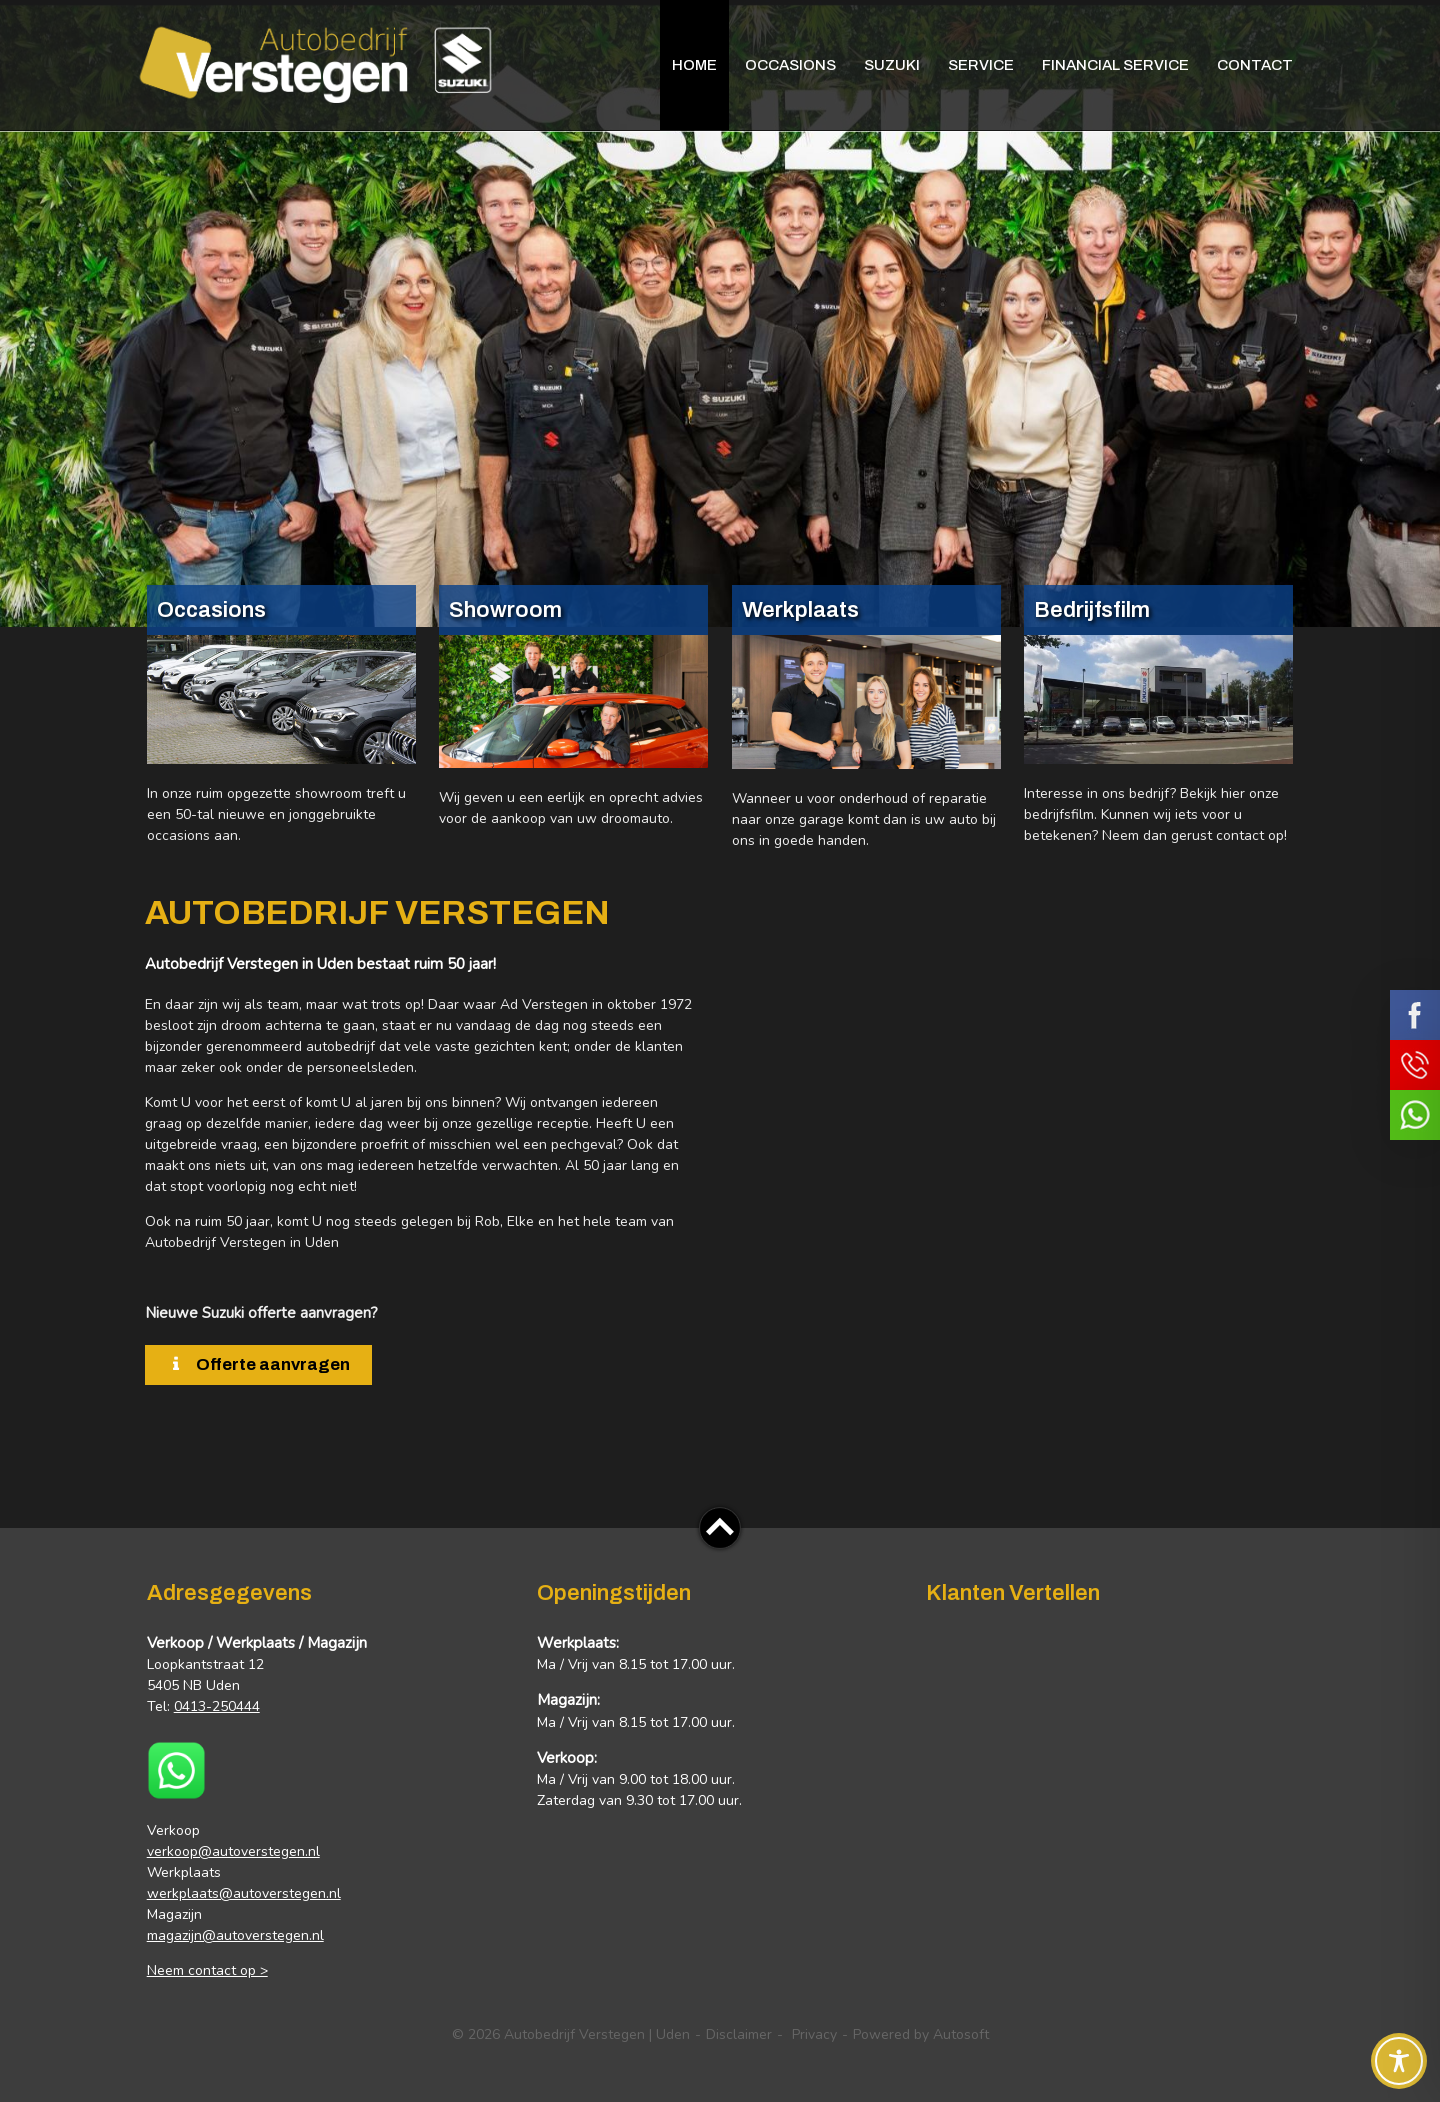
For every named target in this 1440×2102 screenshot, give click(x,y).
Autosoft (961, 2034)
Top (720, 1528)
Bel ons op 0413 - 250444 (1415, 1065)
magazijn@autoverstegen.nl (235, 1935)
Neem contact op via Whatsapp (1415, 1115)
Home (694, 65)
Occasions (790, 65)
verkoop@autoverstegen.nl (233, 1851)
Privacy (814, 2034)
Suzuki (892, 65)
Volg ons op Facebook (1415, 1015)
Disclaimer (739, 2034)
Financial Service (1115, 65)
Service (981, 65)
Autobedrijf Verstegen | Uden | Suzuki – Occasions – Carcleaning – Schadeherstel (315, 62)
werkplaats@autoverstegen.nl (244, 1893)
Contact (1255, 65)
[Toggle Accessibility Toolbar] (1399, 2061)
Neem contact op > (207, 1970)
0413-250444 (217, 1706)
